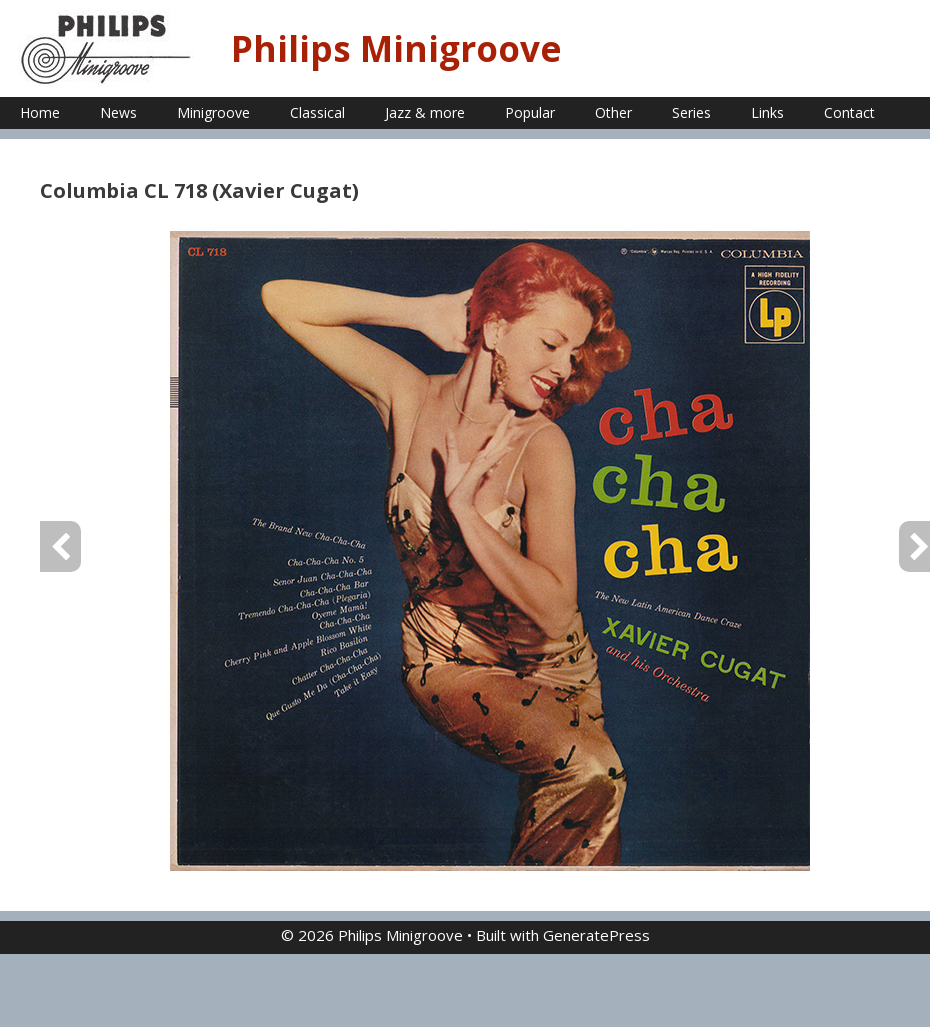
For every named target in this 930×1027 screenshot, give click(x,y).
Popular (530, 112)
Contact (849, 112)
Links (767, 112)
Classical (317, 112)
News (118, 112)
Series (691, 112)
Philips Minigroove (396, 48)
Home (40, 112)
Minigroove (213, 112)
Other (613, 112)
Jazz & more (425, 112)
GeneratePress (596, 935)
